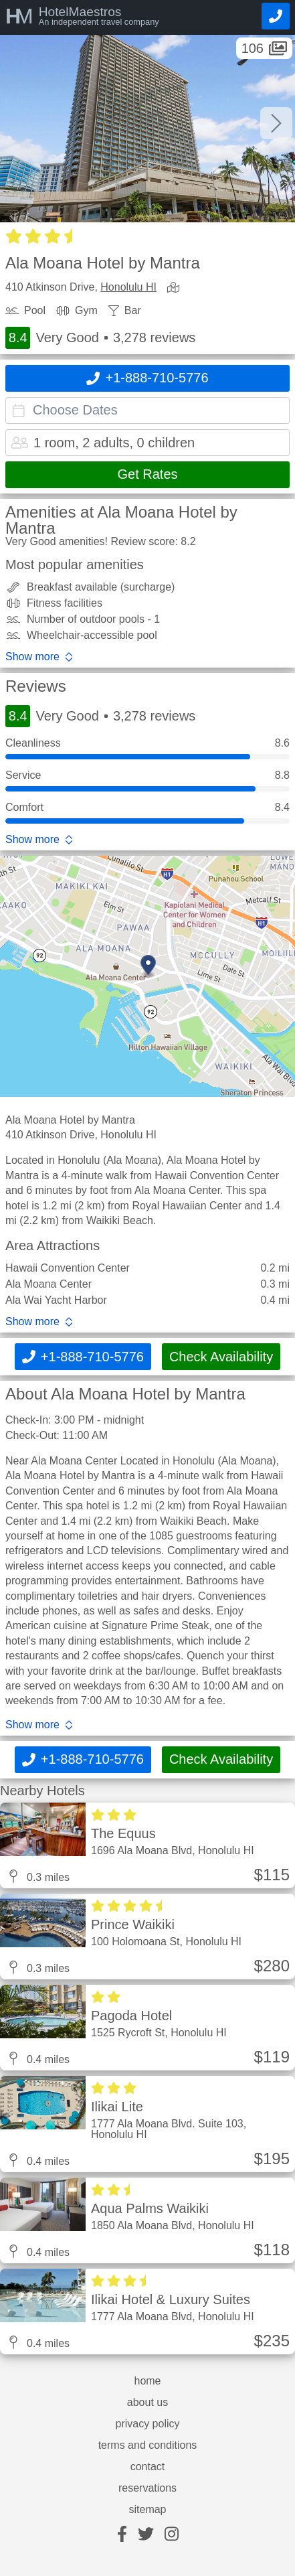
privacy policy (147, 2424)
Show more (32, 657)
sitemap (147, 2509)
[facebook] (122, 2535)
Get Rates (147, 474)
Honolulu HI (128, 287)
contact (147, 2466)
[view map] (176, 288)
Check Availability (221, 1356)
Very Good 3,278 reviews (100, 338)
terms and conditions (147, 2445)
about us (147, 2402)
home (147, 2381)
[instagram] (172, 2535)
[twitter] (146, 2535)
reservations (147, 2488)
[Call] (276, 16)
